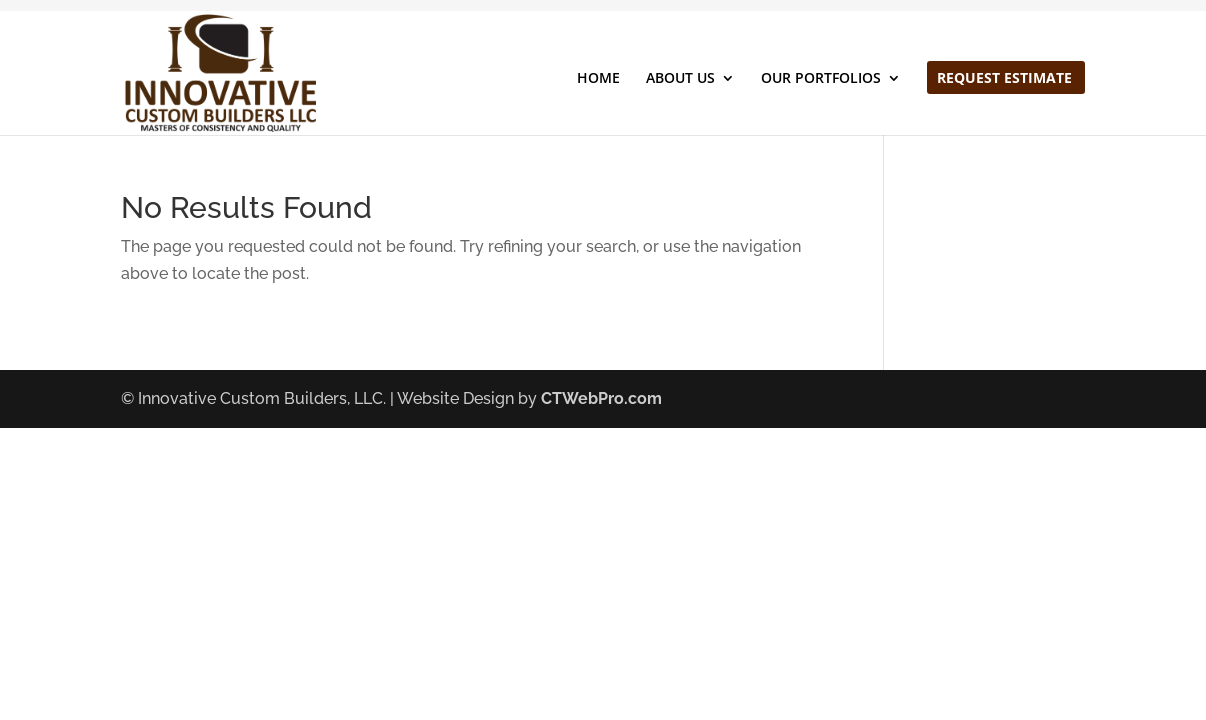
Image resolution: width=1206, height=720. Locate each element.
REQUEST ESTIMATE (1004, 79)
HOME (598, 79)
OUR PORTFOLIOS (821, 79)
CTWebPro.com (601, 398)
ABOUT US (680, 79)
